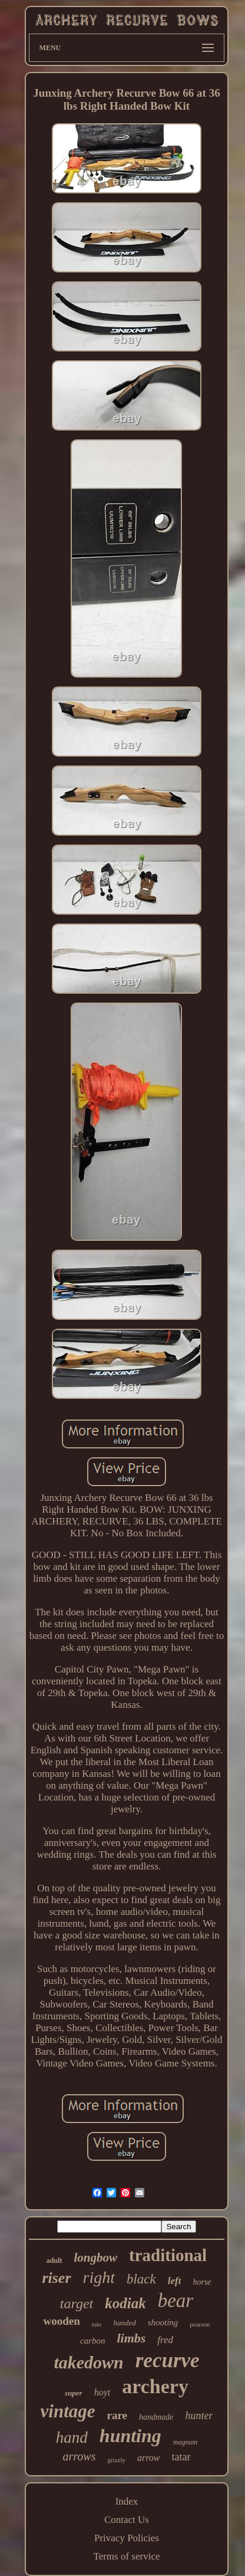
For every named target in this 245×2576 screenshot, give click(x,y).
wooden (61, 2321)
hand (72, 2437)
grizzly (116, 2459)
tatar (181, 2457)
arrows (78, 2456)
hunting (130, 2435)
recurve (167, 2360)
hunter (199, 2415)
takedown (88, 2362)
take (97, 2324)
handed (124, 2322)
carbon (92, 2340)
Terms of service (126, 2556)
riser (56, 2277)
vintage (68, 2411)
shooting (163, 2322)
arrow (148, 2458)
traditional (168, 2255)
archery (155, 2386)
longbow (96, 2257)
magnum (185, 2442)
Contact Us (126, 2519)
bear (176, 2300)
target (76, 2303)
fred (165, 2339)
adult (54, 2260)
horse (202, 2282)
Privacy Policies (126, 2538)
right (99, 2277)
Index (126, 2501)
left (174, 2280)
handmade (156, 2417)
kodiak (125, 2303)
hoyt (102, 2392)
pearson (200, 2324)
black (141, 2279)
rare (117, 2415)
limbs (131, 2338)
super (73, 2392)
